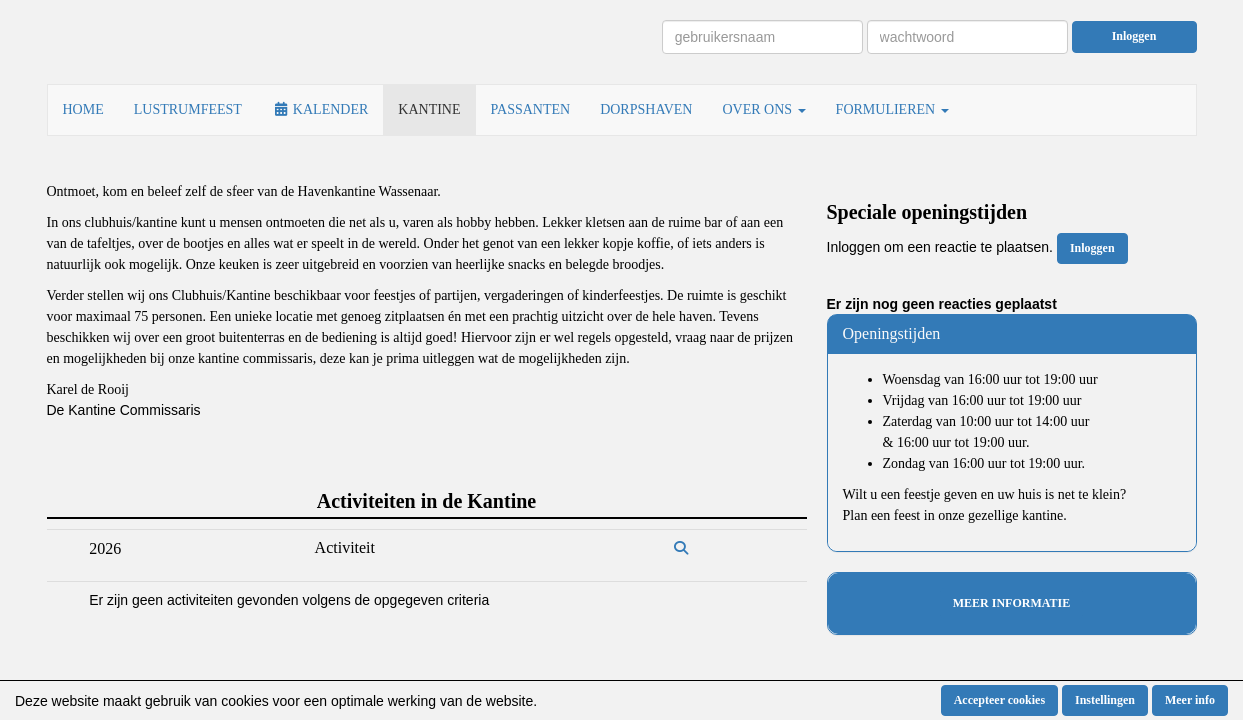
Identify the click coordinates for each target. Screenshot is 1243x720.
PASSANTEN (531, 109)
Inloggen (1134, 36)
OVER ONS (763, 109)
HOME (83, 109)
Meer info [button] (1190, 700)
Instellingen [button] (1105, 700)
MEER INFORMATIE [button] (1011, 603)
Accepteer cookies (999, 700)
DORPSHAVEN (646, 109)
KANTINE (429, 109)
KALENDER (320, 109)
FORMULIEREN (892, 109)
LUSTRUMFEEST (188, 109)
